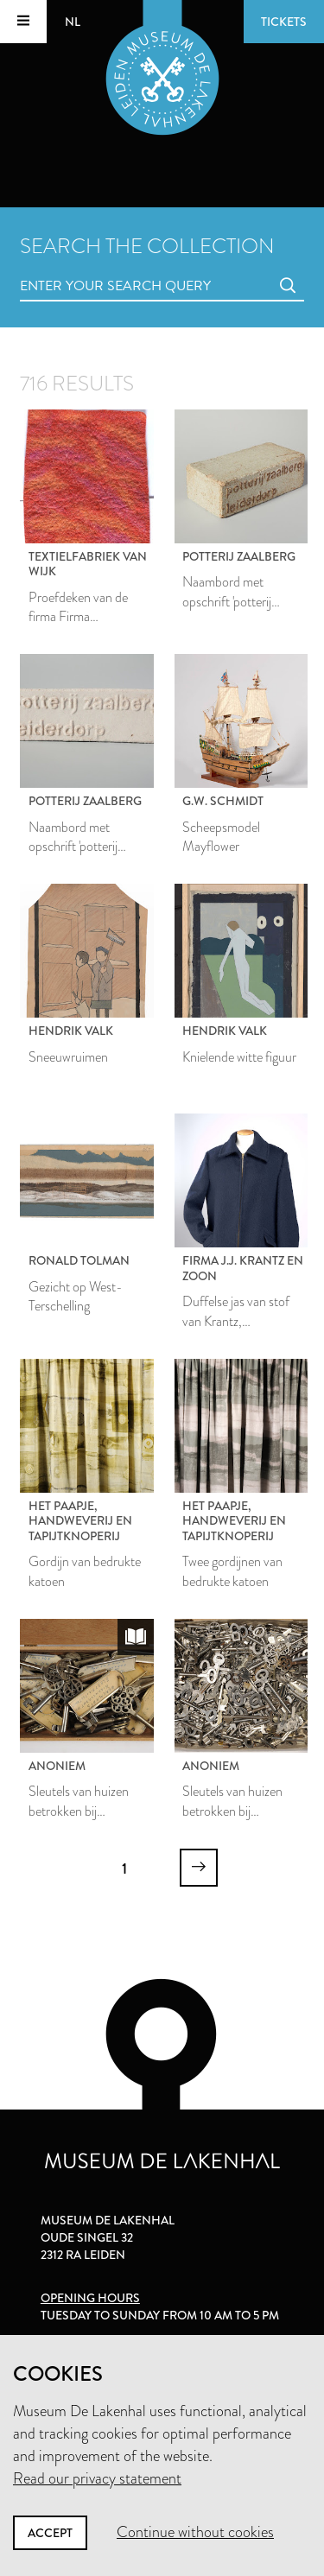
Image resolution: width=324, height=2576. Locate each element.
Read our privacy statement (97, 2478)
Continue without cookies (195, 2532)
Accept (50, 2532)
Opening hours (90, 2297)
